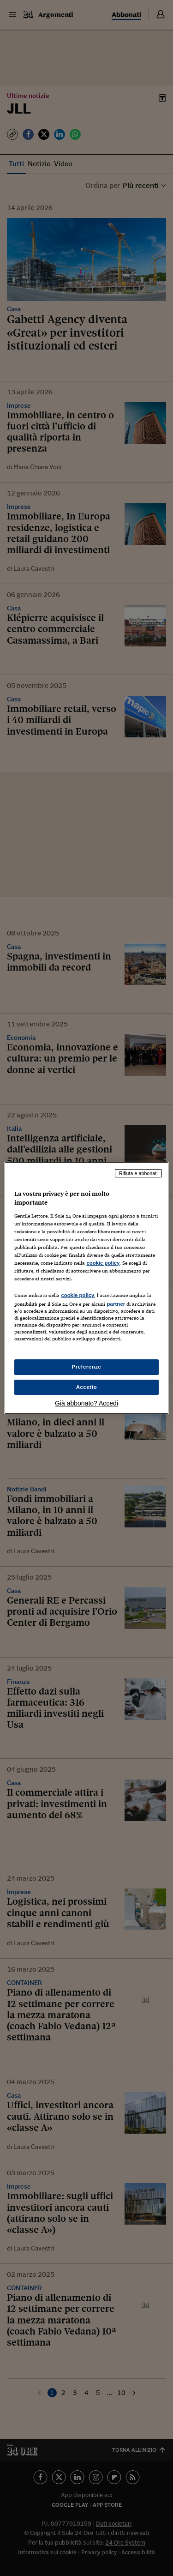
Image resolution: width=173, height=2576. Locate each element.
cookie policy (102, 1263)
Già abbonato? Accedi (86, 1403)
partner (116, 1304)
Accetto (86, 1387)
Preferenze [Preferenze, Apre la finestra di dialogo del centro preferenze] (86, 1366)
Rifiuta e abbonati (138, 1173)
